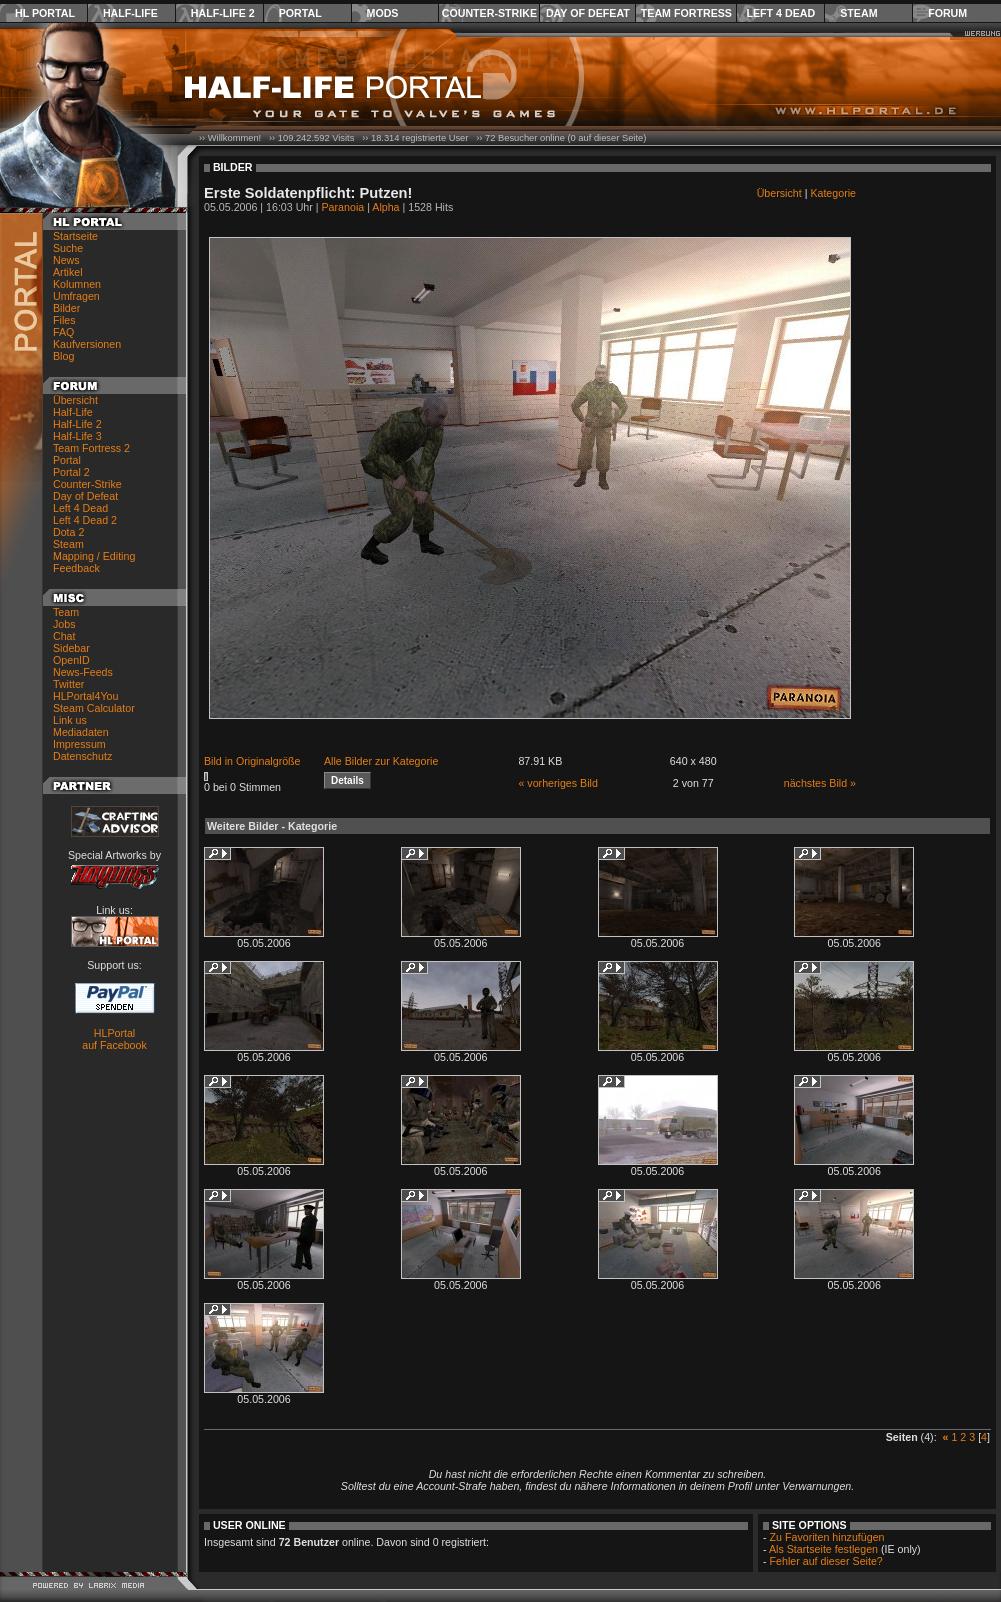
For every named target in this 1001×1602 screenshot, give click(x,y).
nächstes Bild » (820, 783)
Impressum (79, 744)
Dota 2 (68, 532)
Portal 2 (71, 472)
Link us (70, 720)
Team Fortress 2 (91, 448)
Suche (68, 248)
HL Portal (45, 13)
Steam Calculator (94, 708)
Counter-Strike (489, 13)
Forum (947, 13)
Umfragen (76, 296)
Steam (858, 13)
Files (64, 320)
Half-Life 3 (77, 436)
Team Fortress (686, 13)
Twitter (68, 684)
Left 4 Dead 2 (85, 520)
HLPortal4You (85, 696)
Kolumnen (77, 284)
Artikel (68, 272)
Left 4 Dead (780, 13)
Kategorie (833, 193)
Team (66, 612)
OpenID (71, 660)
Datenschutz (82, 756)
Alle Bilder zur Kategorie (381, 761)
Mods (383, 13)
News (66, 260)
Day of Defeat (588, 13)
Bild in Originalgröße (252, 761)
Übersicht (75, 400)
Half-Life (130, 13)
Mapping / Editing (94, 556)
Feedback (76, 568)
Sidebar (71, 648)
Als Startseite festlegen (823, 1549)
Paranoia (343, 207)
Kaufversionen (87, 344)
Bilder (66, 308)
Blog (63, 356)
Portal (300, 13)
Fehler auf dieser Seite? (826, 1561)
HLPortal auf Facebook (114, 1039)
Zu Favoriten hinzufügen (827, 1537)
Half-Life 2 (223, 13)
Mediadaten (81, 732)
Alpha (385, 207)
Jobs (64, 624)
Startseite (75, 236)
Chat (64, 636)
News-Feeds (83, 672)
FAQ (63, 332)
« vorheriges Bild (557, 783)
